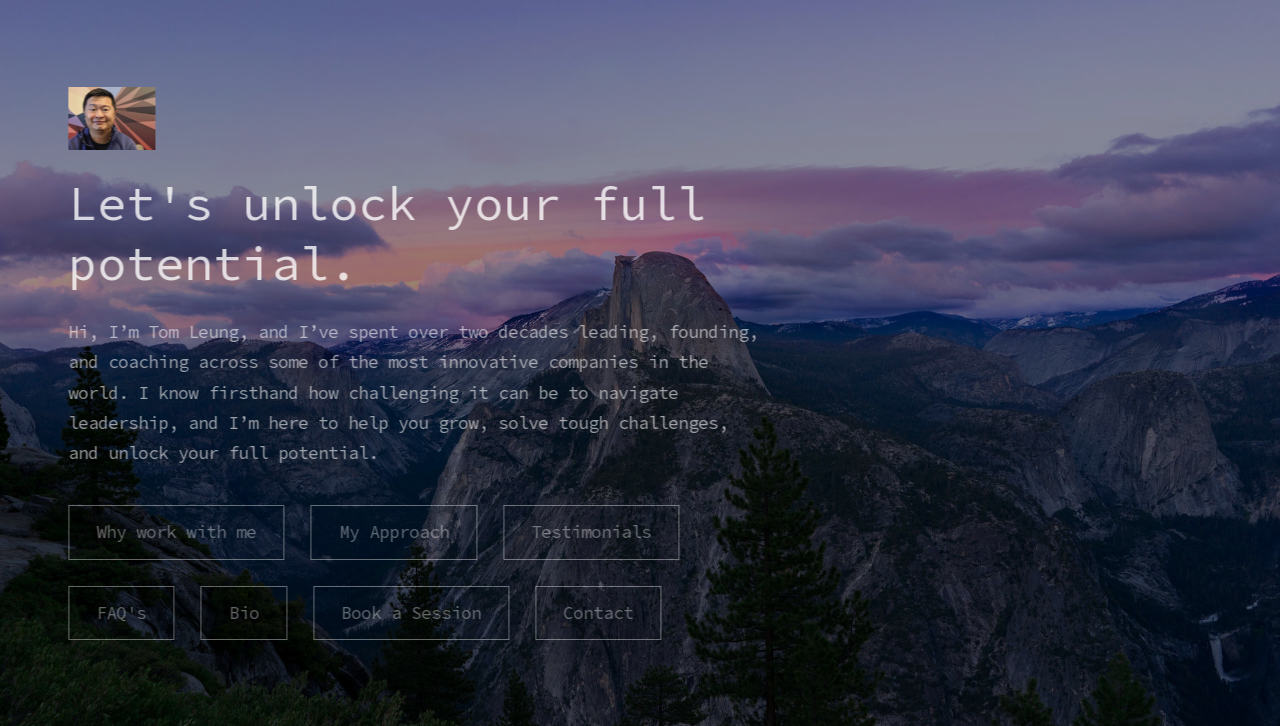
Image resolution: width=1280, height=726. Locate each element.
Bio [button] (242, 613)
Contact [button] (596, 613)
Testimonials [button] (589, 532)
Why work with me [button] (175, 532)
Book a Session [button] (409, 613)
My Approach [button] (392, 532)
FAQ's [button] (120, 613)
